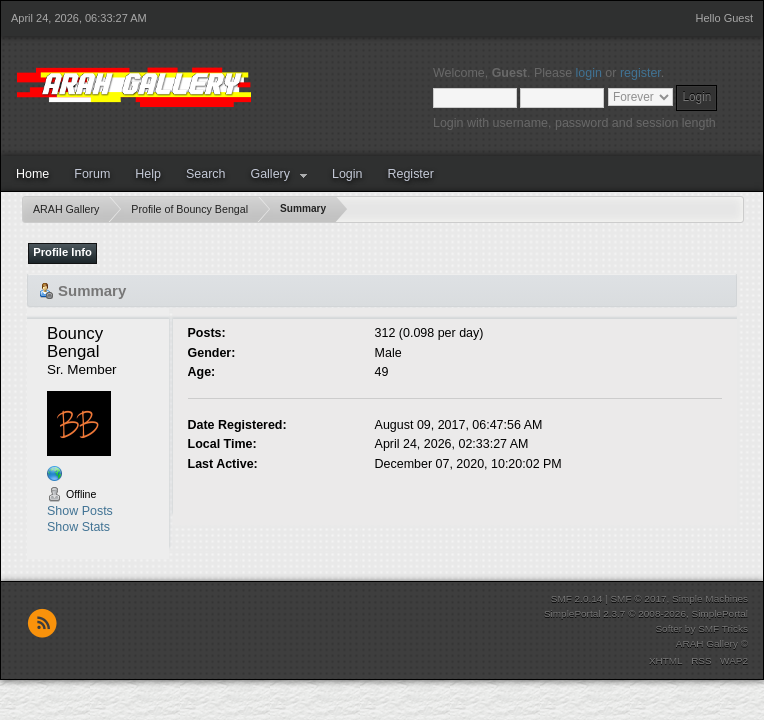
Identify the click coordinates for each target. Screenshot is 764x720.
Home (32, 174)
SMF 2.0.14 (577, 598)
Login (347, 174)
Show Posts (80, 511)
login (589, 73)
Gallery (270, 174)
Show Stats (78, 527)
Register (410, 174)
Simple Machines (710, 598)
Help (148, 174)
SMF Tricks (723, 628)
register (640, 73)
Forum (92, 174)
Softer (668, 628)
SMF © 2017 (638, 598)
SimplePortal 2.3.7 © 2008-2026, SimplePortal (646, 613)
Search (206, 174)
